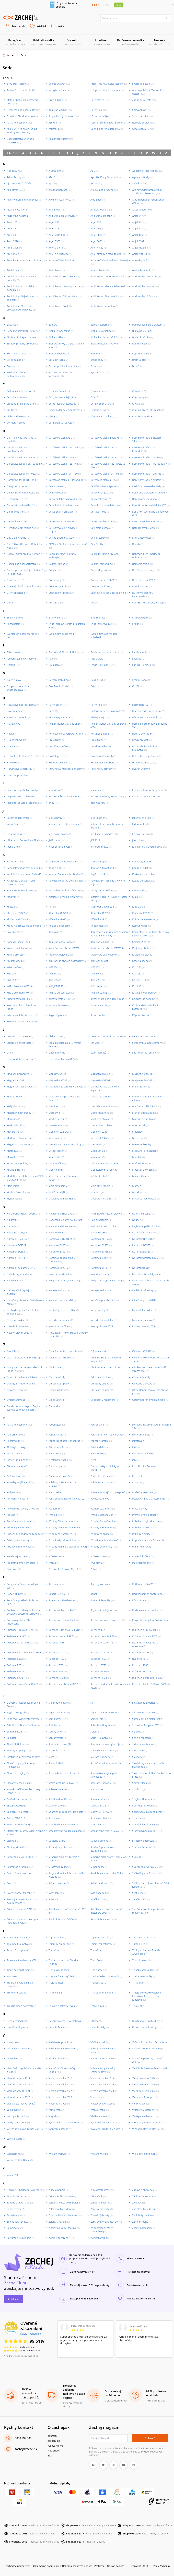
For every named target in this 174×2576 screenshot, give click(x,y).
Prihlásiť (150, 2438)
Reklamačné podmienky (45, 2566)
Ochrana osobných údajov (77, 2566)
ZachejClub (54, 2440)
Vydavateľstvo (55, 2445)
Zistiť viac (13, 2299)
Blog (50, 2455)
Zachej (10, 55)
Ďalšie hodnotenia (30, 2333)
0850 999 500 (23, 2438)
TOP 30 (12, 153)
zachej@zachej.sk (26, 2449)
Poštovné (99, 2566)
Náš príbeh (54, 2450)
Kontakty (52, 2435)
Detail (118, 5)
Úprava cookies (115, 2566)
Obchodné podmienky (17, 2566)
